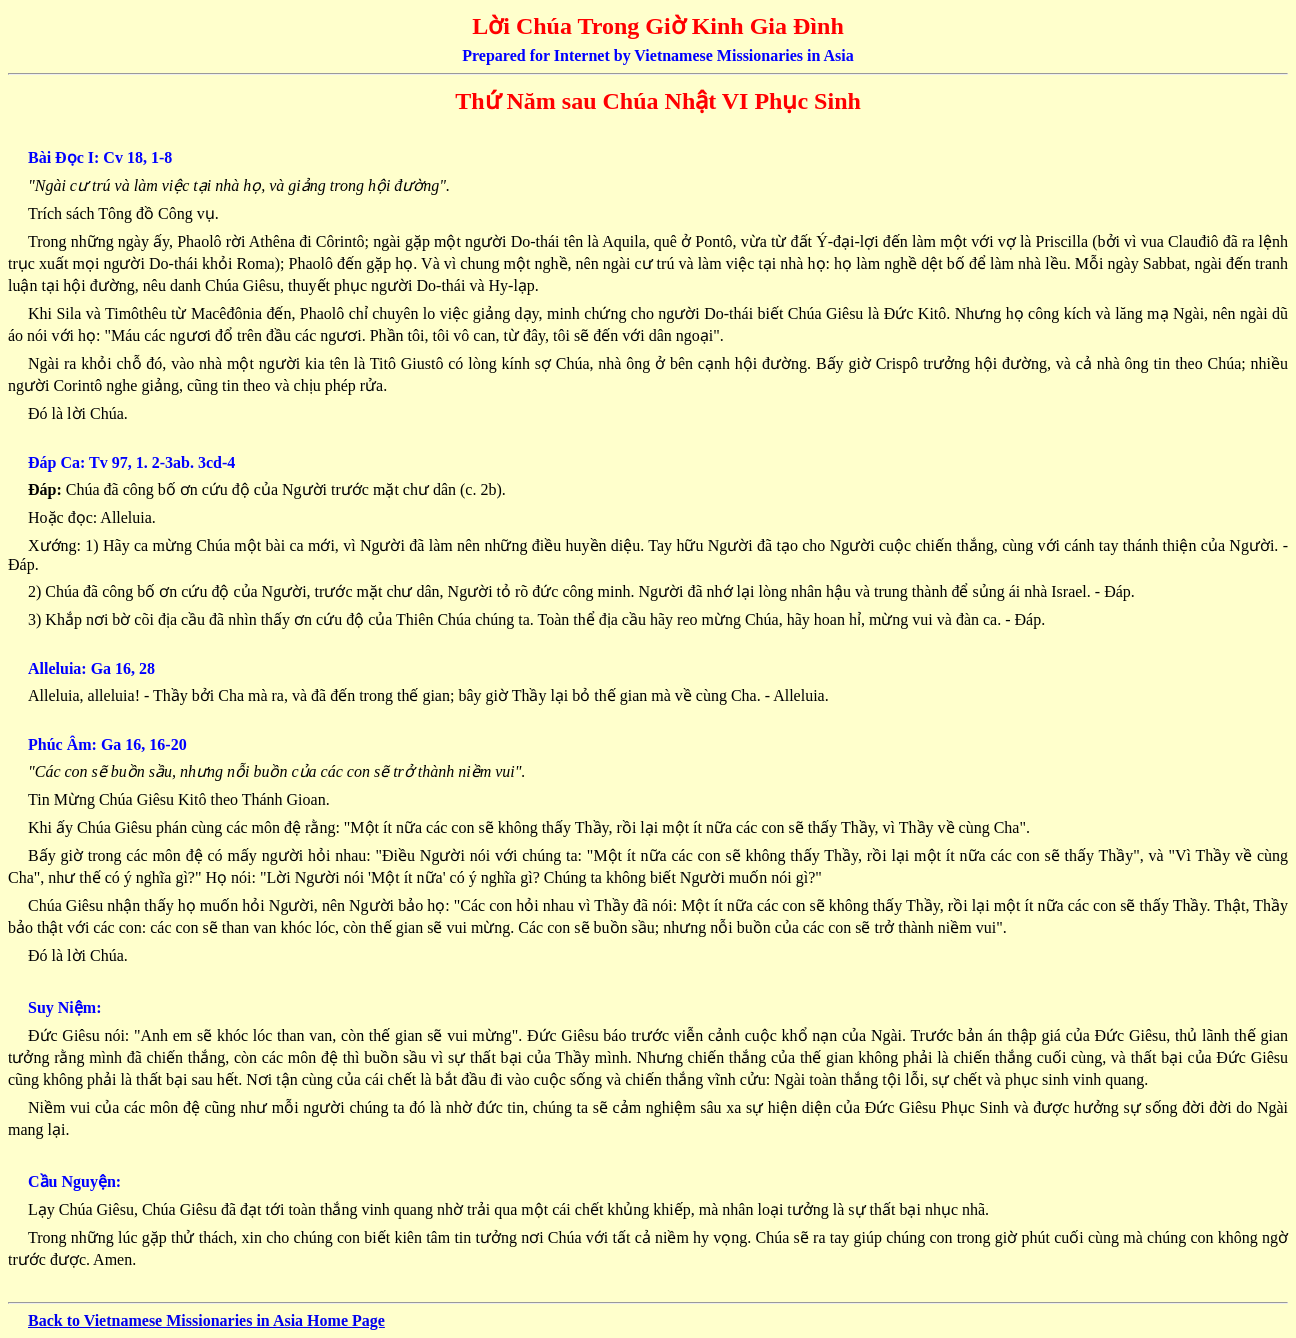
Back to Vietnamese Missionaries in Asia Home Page (206, 1320)
